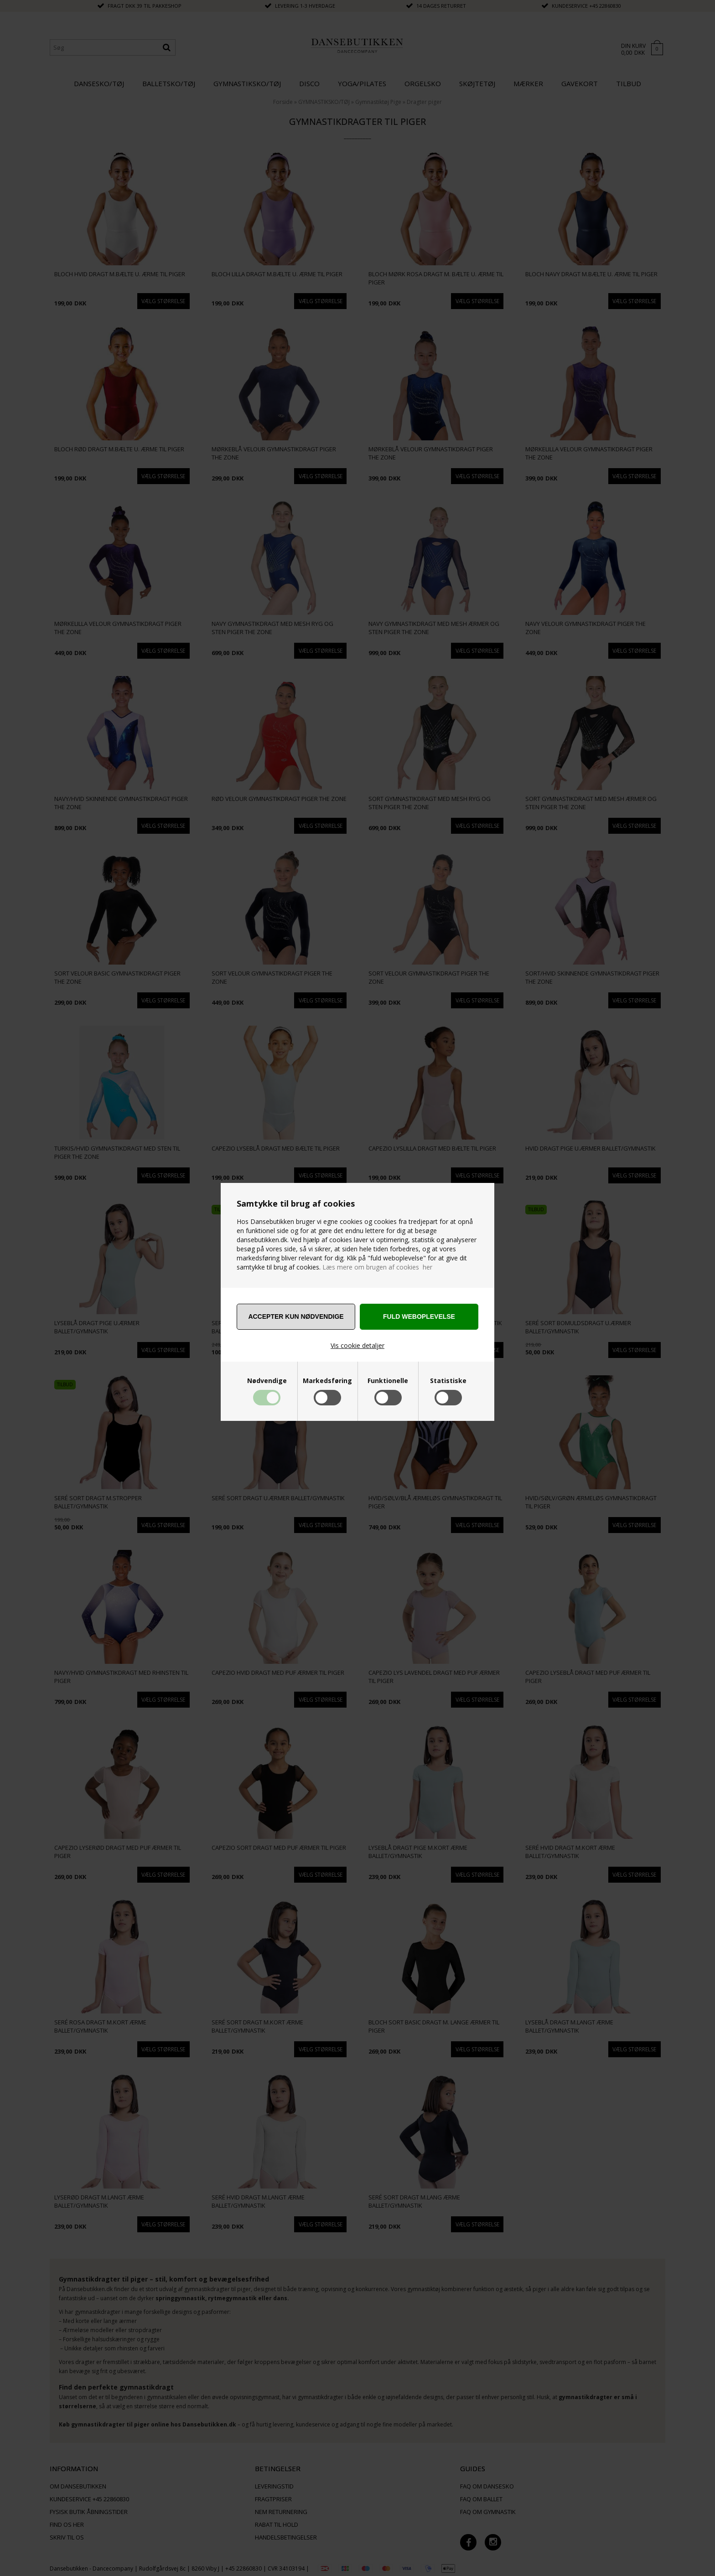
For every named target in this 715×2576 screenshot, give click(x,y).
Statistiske (448, 1381)
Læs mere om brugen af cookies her (377, 1267)
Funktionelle (388, 1381)
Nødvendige (267, 1381)
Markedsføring (327, 1381)
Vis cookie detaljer (357, 1345)
